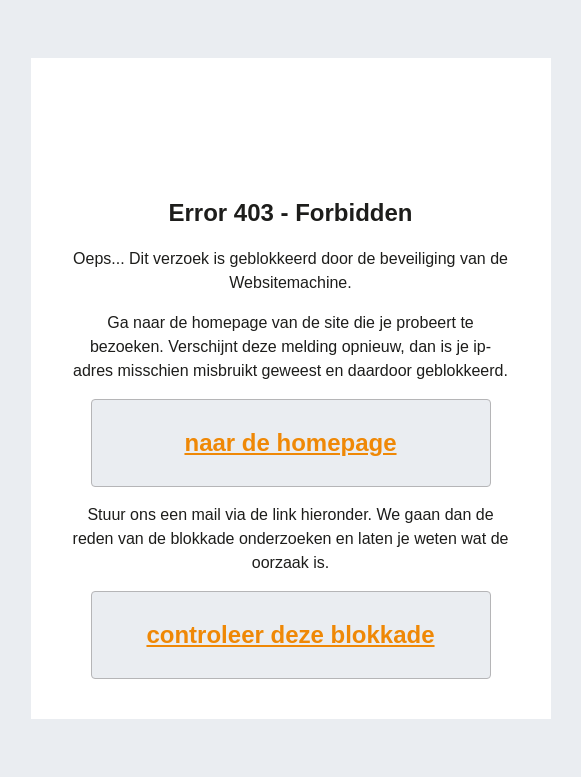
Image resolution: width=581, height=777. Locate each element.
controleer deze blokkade (290, 634)
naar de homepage (290, 442)
